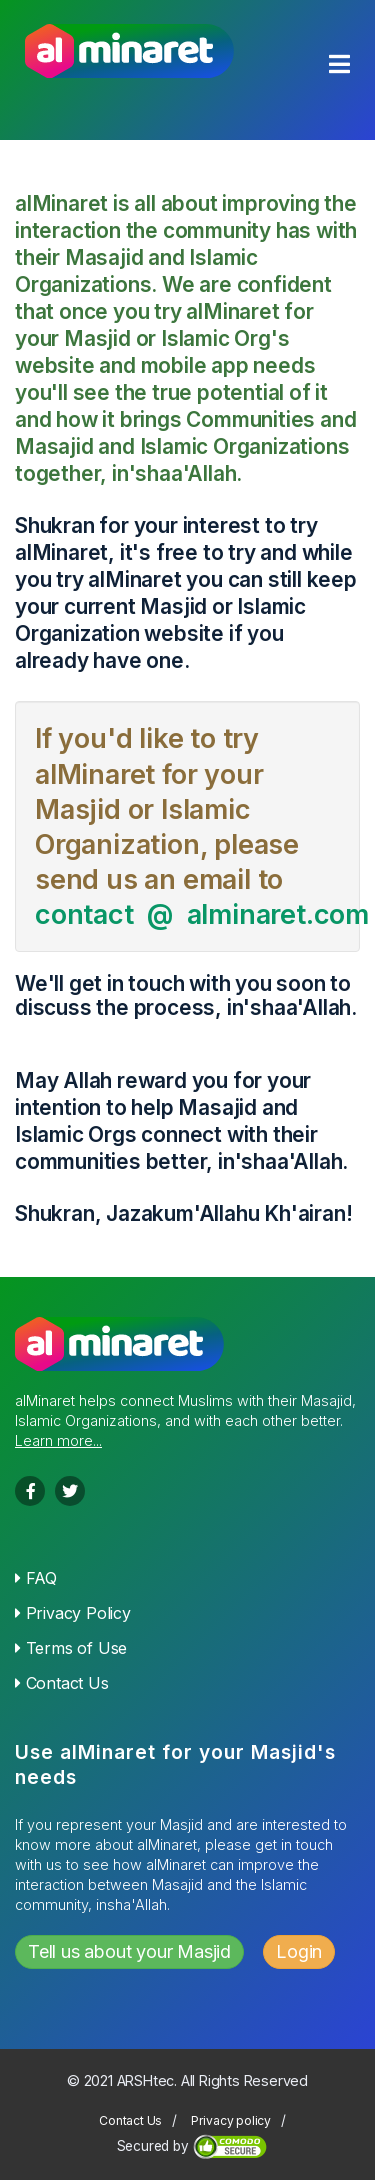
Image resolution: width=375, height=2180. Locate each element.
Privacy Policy (73, 1613)
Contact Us (62, 1683)
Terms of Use (71, 1648)
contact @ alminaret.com (202, 914)
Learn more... (58, 1440)
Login (299, 1951)
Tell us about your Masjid (129, 1951)
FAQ (36, 1578)
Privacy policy (231, 2120)
